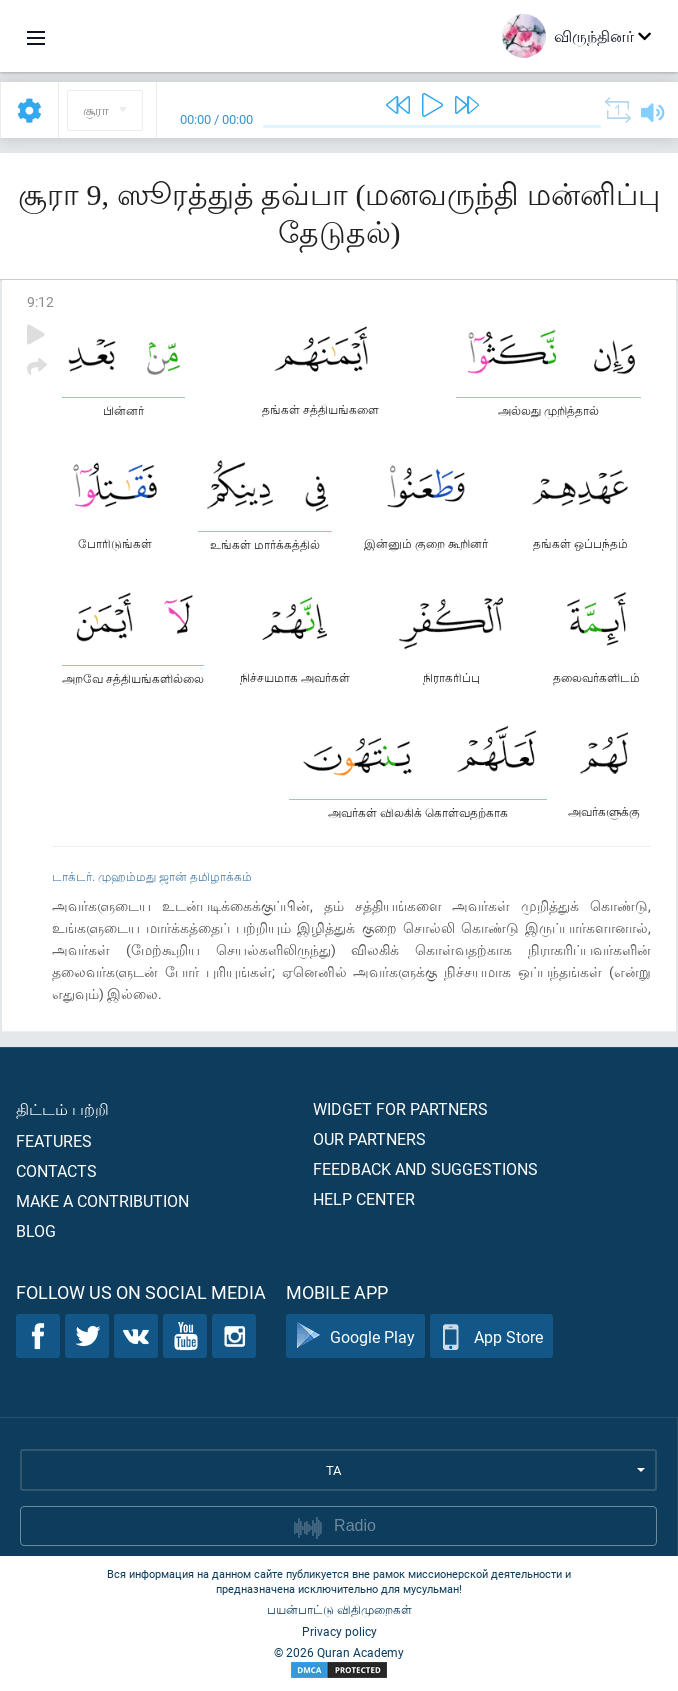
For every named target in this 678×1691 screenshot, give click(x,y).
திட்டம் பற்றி (62, 1108)
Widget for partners (400, 1108)
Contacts (56, 1170)
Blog (36, 1230)
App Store (491, 1336)
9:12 (40, 301)
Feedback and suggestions (425, 1168)
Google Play (355, 1336)
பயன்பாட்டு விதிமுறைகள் (339, 1609)
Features (54, 1140)
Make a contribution (102, 1200)
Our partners (369, 1138)
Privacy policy (339, 1631)
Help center (364, 1198)
